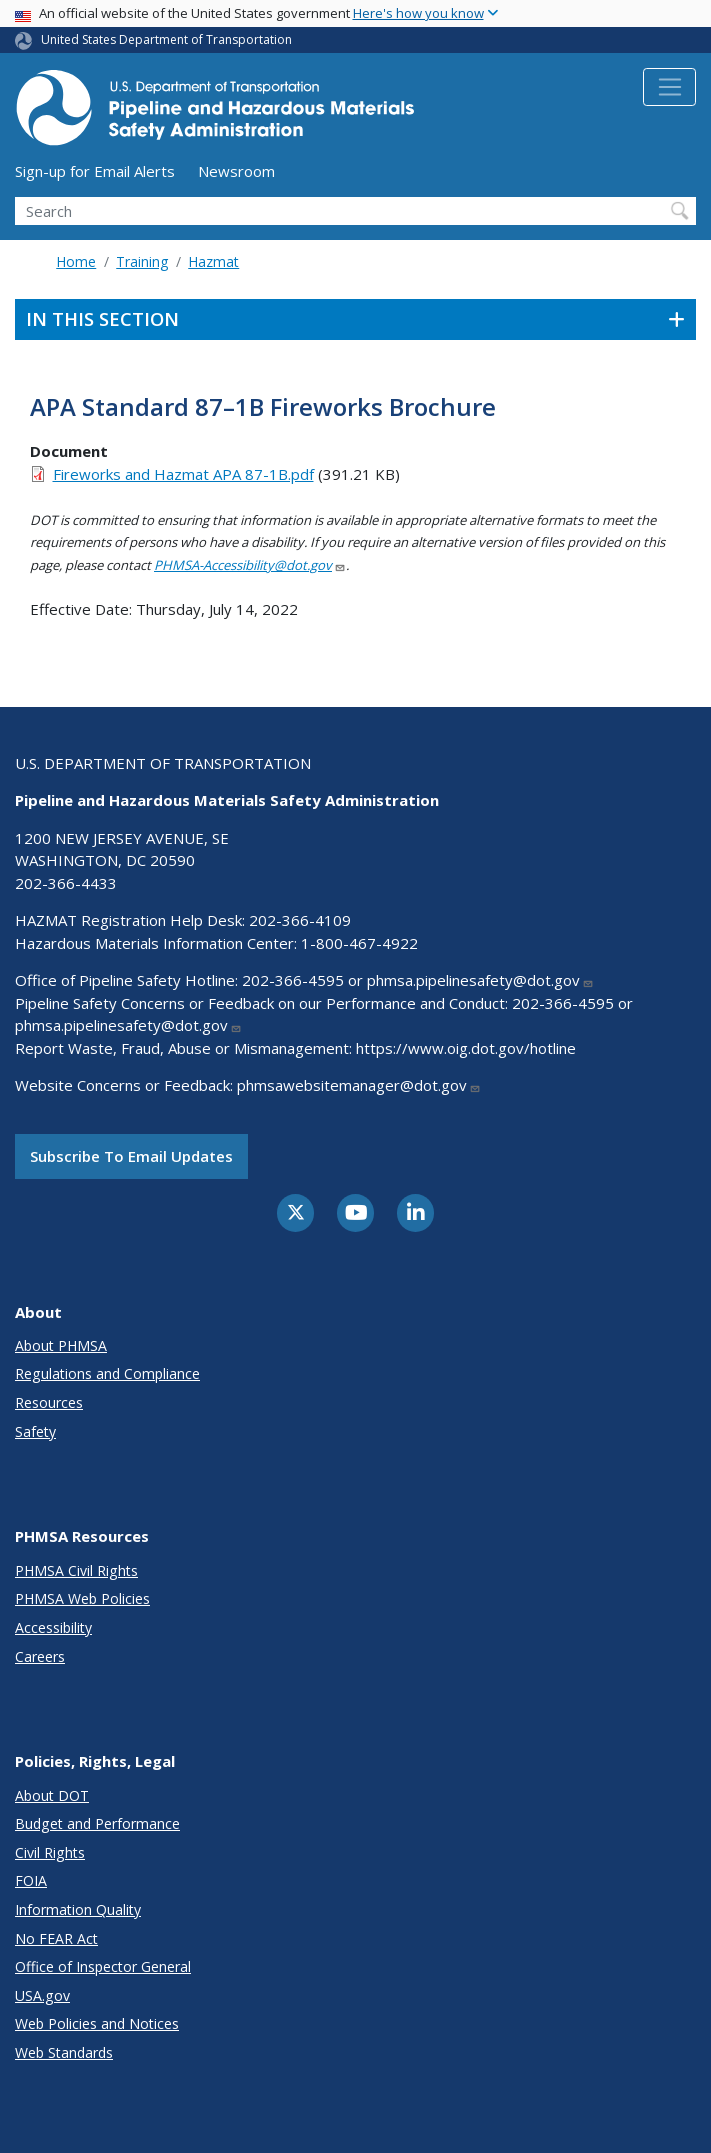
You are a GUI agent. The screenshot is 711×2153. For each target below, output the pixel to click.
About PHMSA (61, 1345)
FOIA (31, 1880)
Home (76, 261)
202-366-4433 (66, 883)
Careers (40, 1656)
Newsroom (236, 171)
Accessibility (53, 1627)
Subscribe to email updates (131, 1156)
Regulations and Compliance (107, 1373)
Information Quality (78, 1909)
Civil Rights (50, 1852)
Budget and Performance (97, 1823)
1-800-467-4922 (359, 943)
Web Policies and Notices (97, 2023)
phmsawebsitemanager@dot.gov (359, 1085)
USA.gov (42, 1995)
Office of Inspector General (103, 1966)
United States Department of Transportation (166, 39)
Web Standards (64, 2052)
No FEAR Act (56, 1938)
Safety (35, 1431)
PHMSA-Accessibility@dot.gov (250, 565)
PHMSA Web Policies (82, 1598)
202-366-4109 (300, 920)
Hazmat (213, 261)
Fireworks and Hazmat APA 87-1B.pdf (183, 474)
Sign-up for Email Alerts (95, 171)
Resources (49, 1402)
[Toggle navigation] (669, 87)
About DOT (52, 1795)
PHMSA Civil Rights (76, 1570)
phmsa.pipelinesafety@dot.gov (480, 980)
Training (142, 261)
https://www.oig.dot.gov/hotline (466, 1048)
